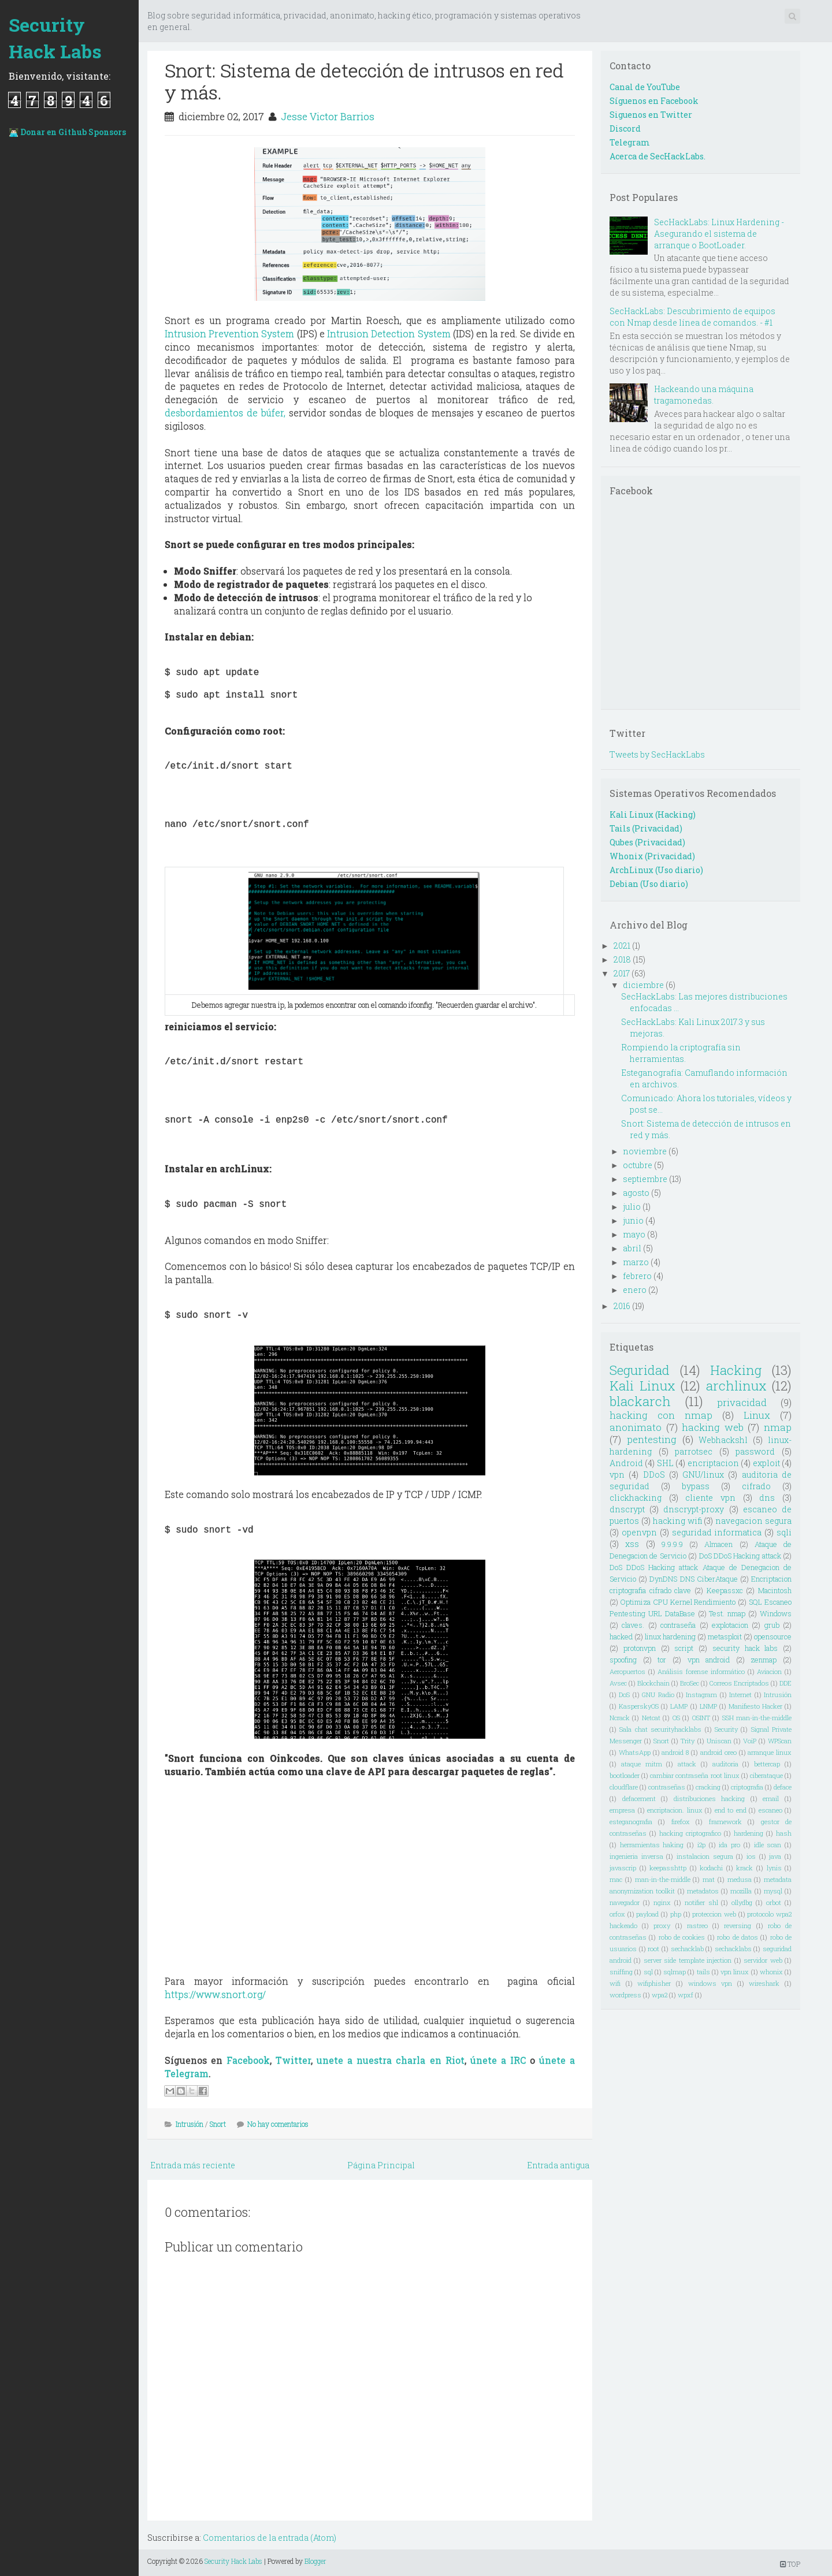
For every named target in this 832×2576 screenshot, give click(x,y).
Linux (757, 1415)
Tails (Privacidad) (646, 828)
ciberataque (766, 1775)
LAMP (679, 1706)
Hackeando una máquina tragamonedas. (703, 394)
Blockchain (653, 1683)
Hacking (736, 1370)
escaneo (770, 1810)
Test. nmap (727, 1613)
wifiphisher (654, 1983)
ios (751, 1856)
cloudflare (624, 1787)
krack (744, 1867)
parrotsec (693, 1451)
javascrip (623, 1867)
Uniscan (719, 1740)
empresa (622, 1810)
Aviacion (769, 1671)
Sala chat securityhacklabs (660, 1729)
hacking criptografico (690, 1833)
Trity (687, 1740)
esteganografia (631, 1821)
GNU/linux (703, 1474)
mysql (773, 1891)
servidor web (763, 1960)
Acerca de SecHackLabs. (657, 156)
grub (771, 1625)
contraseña (678, 1625)
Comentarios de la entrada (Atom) (269, 2537)
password (755, 1451)
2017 (622, 973)
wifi (615, 1983)
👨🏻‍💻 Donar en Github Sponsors (67, 131)
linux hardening (670, 1636)
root (653, 1948)
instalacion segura (705, 1856)
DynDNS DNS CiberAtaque (693, 1578)
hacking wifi (677, 1520)
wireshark (764, 1983)
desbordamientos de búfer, (225, 413)
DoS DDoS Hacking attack (740, 1555)
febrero (637, 1275)
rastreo (697, 1925)
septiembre (645, 1178)
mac (616, 1879)
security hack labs (745, 1648)
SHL (665, 1462)
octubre (637, 1165)
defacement (639, 1798)
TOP (790, 2563)
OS (676, 1717)
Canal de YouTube (645, 86)
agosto (636, 1192)
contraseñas (666, 1787)
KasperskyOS (639, 1706)
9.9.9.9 (672, 1544)
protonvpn (639, 1648)
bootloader (625, 1775)
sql (648, 1971)
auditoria (725, 1763)
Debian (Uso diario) (649, 883)
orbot (773, 1902)
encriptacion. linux (675, 1810)
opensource (773, 1636)
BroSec (689, 1683)
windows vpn (710, 1983)
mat (709, 1879)
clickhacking (636, 1497)
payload (647, 1914)
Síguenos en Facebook (654, 100)
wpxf (685, 1994)
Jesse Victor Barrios (327, 116)
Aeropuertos (627, 1671)
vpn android (709, 1659)
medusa (739, 1879)
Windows (776, 1613)
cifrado (756, 1486)
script (683, 1648)
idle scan (768, 1844)
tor (662, 1659)
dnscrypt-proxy (693, 1509)
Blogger (315, 2561)
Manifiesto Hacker (755, 1706)
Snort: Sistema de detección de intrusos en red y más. (364, 81)
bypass (696, 1486)
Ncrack (620, 1717)
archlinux (736, 1385)
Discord (625, 128)
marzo (636, 1262)
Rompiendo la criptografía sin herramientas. (681, 1053)
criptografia (747, 1787)
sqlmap (674, 1971)
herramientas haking (652, 1844)
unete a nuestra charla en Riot (390, 2060)
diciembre (643, 984)
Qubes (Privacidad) (647, 842)
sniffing (621, 1971)
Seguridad (640, 1370)
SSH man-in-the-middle (757, 1717)
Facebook (248, 2060)
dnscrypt (627, 1509)
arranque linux (770, 1752)
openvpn (639, 1532)
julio (632, 1206)
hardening (748, 1833)
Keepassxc (725, 1590)
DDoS (654, 1474)
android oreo (718, 1752)
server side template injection (687, 1960)
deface (783, 1787)
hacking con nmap (661, 1415)
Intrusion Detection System (388, 333)
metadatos (703, 1891)
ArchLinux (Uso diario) (656, 869)
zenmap (764, 1659)
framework (725, 1821)
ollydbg (741, 1902)
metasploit (725, 1636)
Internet (740, 1694)
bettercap (767, 1763)
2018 (622, 959)
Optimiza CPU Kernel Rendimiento (678, 1601)
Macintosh (775, 1590)
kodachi (711, 1867)
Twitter (293, 2060)
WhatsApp (635, 1752)
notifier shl (701, 1902)
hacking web (713, 1427)
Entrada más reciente (192, 2165)
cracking (708, 1787)
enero (635, 1289)
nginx (662, 1902)
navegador (625, 1902)
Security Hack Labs (55, 38)
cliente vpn (710, 1497)
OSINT (701, 1717)
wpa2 (659, 1994)
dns (767, 1497)
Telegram (630, 142)
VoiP (749, 1740)
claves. (633, 1625)
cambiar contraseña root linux (694, 1775)
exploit (766, 1462)
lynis (774, 1867)
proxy (661, 1925)
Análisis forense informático (701, 1671)
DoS (624, 1694)
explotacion (730, 1625)
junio (633, 1220)
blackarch (640, 1401)
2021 (622, 945)
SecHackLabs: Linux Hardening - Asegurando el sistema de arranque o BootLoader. (719, 234)
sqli (784, 1532)
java (775, 1856)
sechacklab (687, 1948)
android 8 (675, 1752)
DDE (785, 1683)
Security (726, 1729)
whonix (771, 1971)
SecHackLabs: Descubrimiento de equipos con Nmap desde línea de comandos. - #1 (692, 316)
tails (703, 1971)
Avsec (618, 1683)
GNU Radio (658, 1694)
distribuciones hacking (709, 1798)
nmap (778, 1427)
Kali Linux (642, 1385)
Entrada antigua (558, 2165)
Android (626, 1462)
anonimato (636, 1427)
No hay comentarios (278, 2123)
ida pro (729, 1844)
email (771, 1798)
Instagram (701, 1694)
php (675, 1914)
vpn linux (734, 1971)
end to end (730, 1810)
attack (687, 1763)
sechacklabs (733, 1948)
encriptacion (713, 1462)
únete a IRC (498, 2060)
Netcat (651, 1717)
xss (632, 1543)
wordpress (625, 1994)
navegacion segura (753, 1520)
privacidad (742, 1402)
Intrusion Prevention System (229, 333)
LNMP (708, 1706)
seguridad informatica (717, 1532)
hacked (621, 1636)
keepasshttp (667, 1867)
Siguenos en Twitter (651, 114)
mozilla (741, 1891)
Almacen (718, 1544)
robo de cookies (682, 1937)
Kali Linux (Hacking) (653, 814)
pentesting (652, 1439)
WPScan (780, 1740)
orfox (617, 1914)
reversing (737, 1925)
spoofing (623, 1659)
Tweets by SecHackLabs (657, 754)
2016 (622, 1305)
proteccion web (714, 1914)
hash (784, 1833)
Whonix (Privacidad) (652, 856)
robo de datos (737, 1937)
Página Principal (381, 2165)
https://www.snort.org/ (215, 1994)
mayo (634, 1234)
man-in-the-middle (662, 1879)
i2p (701, 1844)
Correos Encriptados (739, 1683)
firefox (680, 1821)
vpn (617, 1474)
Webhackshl (723, 1439)
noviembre (645, 1151)
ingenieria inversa (636, 1856)
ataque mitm (641, 1763)
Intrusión (189, 2123)
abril (632, 1248)
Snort (218, 2123)
